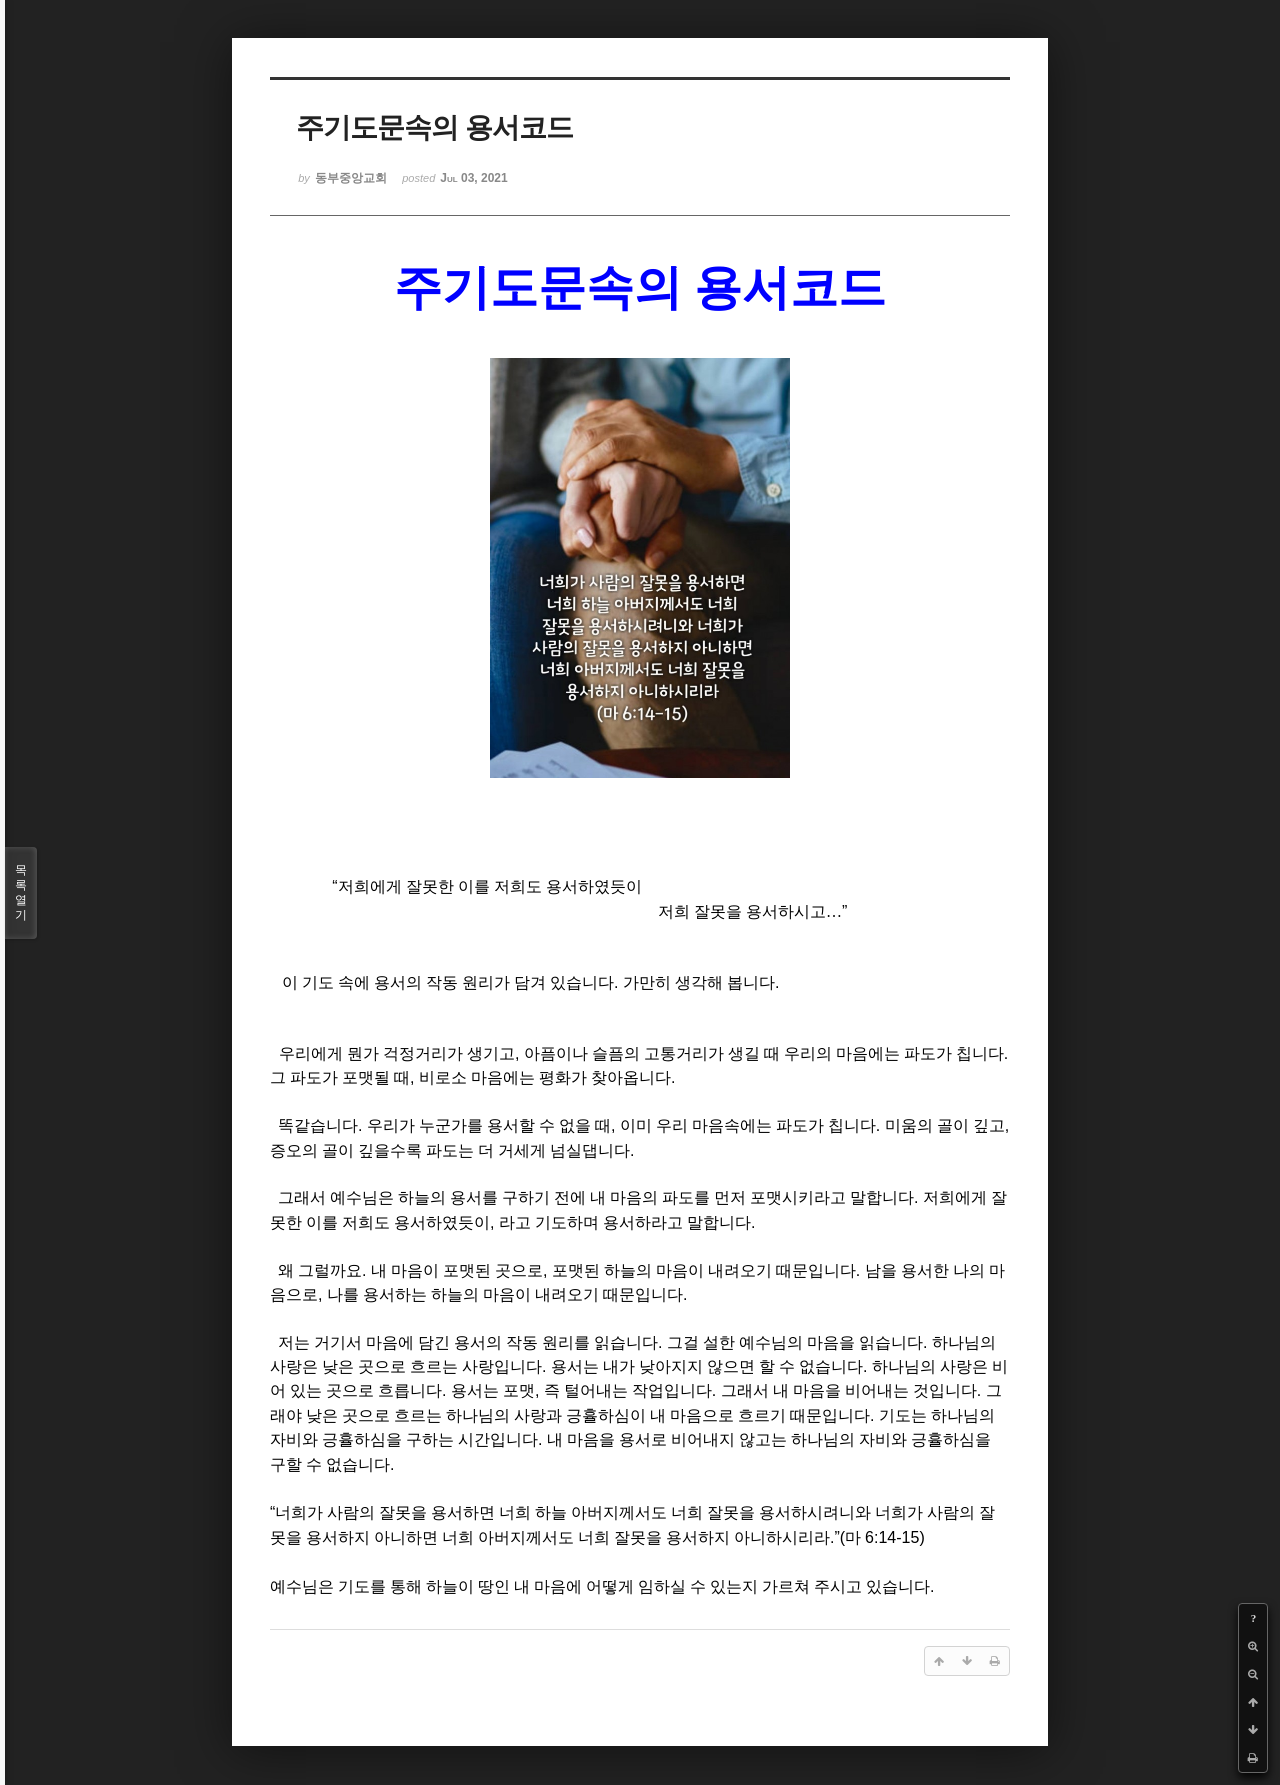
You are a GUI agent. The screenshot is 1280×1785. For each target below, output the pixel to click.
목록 (21, 893)
